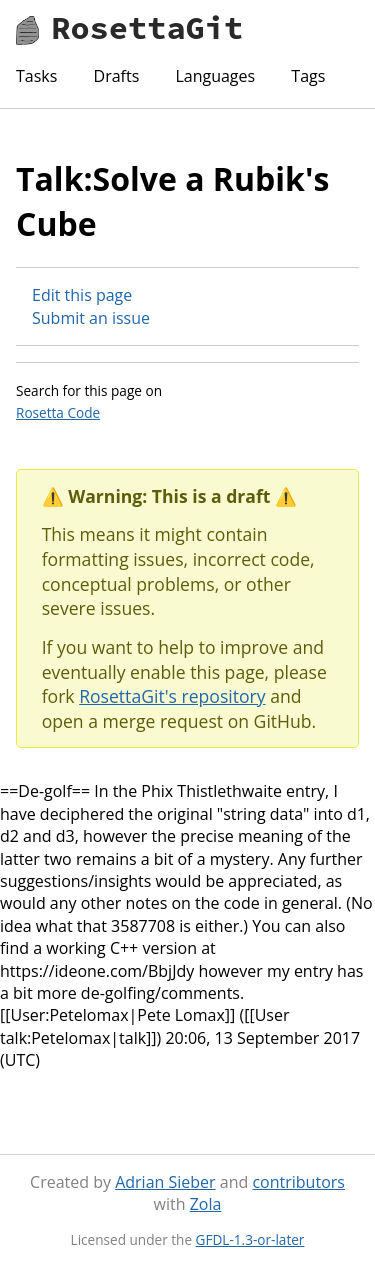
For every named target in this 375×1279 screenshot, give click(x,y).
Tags (308, 76)
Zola (206, 1204)
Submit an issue (91, 318)
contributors (298, 1182)
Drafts (117, 76)
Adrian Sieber (165, 1182)
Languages (215, 76)
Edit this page (82, 295)
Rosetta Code (58, 412)
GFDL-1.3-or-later (250, 1239)
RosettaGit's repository (172, 696)
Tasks (36, 76)
